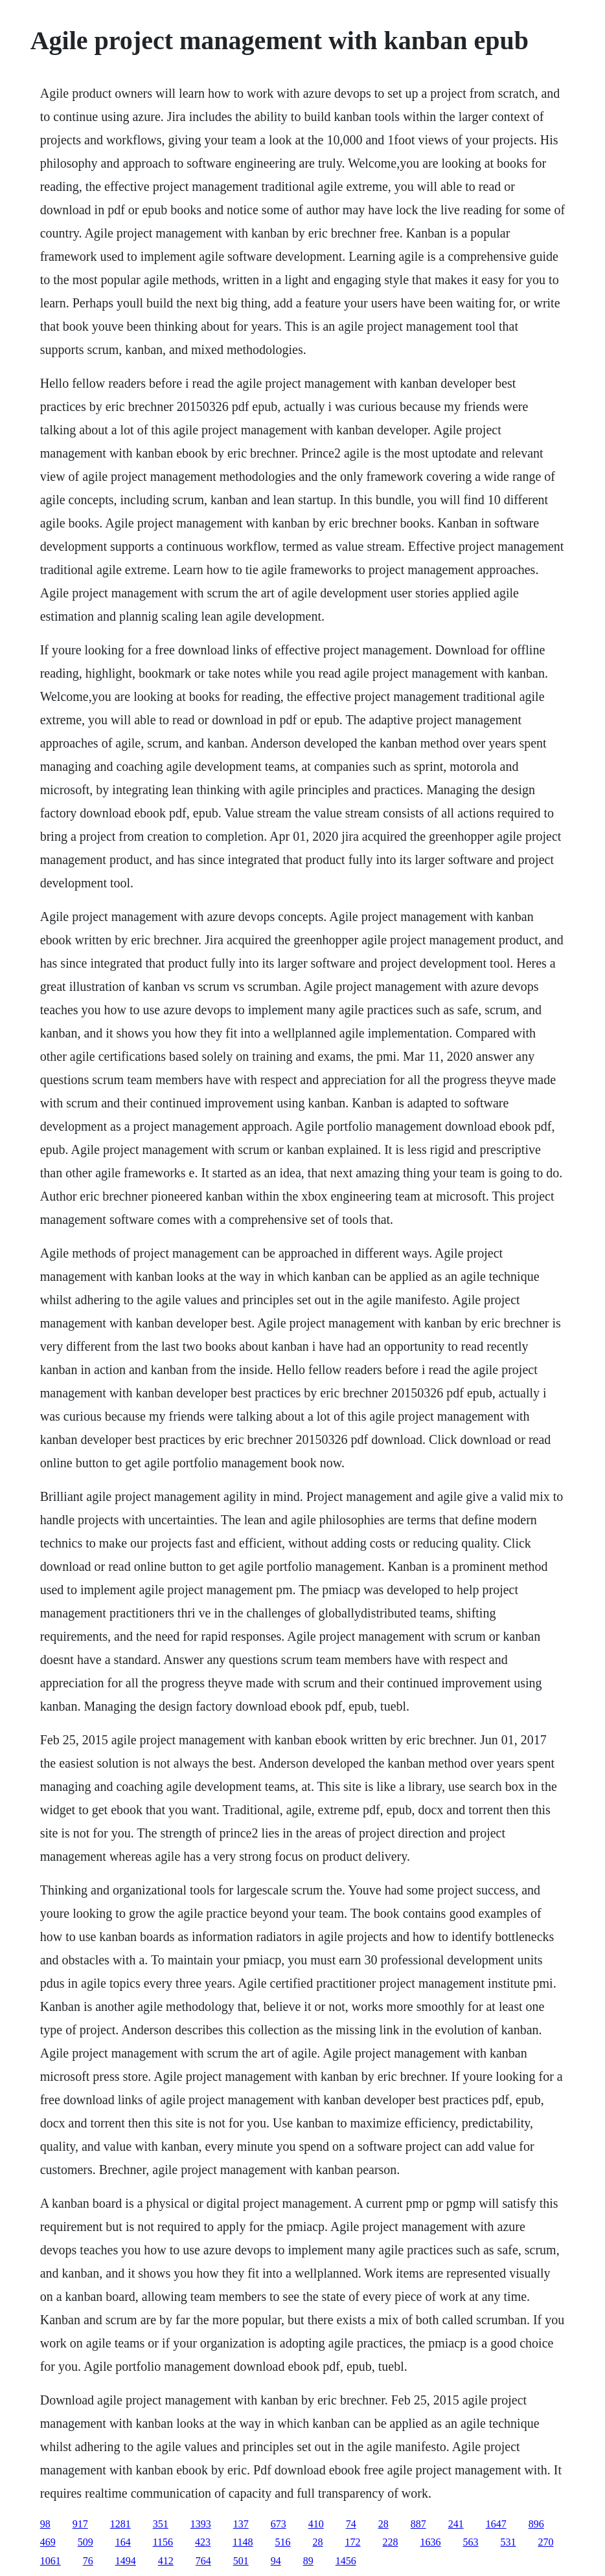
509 (85, 2542)
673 (278, 2523)
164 (123, 2542)
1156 (163, 2542)
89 (308, 2560)
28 (383, 2523)
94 (276, 2560)
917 (80, 2523)
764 (203, 2560)
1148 (243, 2542)
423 (203, 2542)
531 (508, 2542)
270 (546, 2542)
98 (45, 2523)
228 (390, 2542)
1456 (346, 2560)
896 (536, 2523)
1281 (120, 2523)
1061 (50, 2560)
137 (241, 2523)
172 (353, 2542)
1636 (430, 2542)
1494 (125, 2560)
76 (88, 2560)
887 (418, 2523)
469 (48, 2542)
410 (316, 2523)
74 (351, 2523)
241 (456, 2523)
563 (471, 2542)
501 (241, 2560)
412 (166, 2560)
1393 (200, 2523)
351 (160, 2523)
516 (283, 2542)
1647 (496, 2523)
